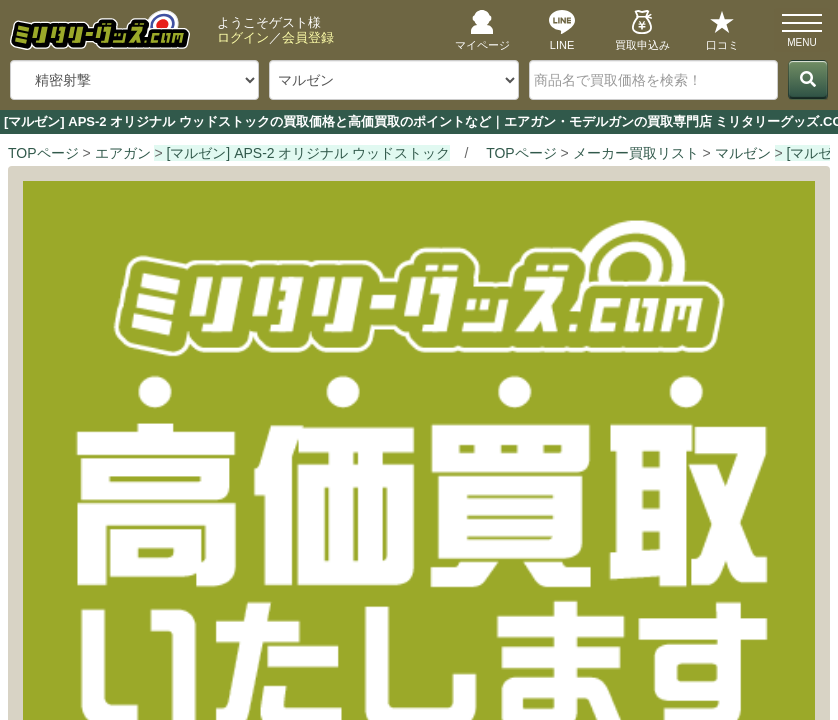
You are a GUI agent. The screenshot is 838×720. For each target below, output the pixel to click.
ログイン (243, 37)
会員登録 (308, 37)
